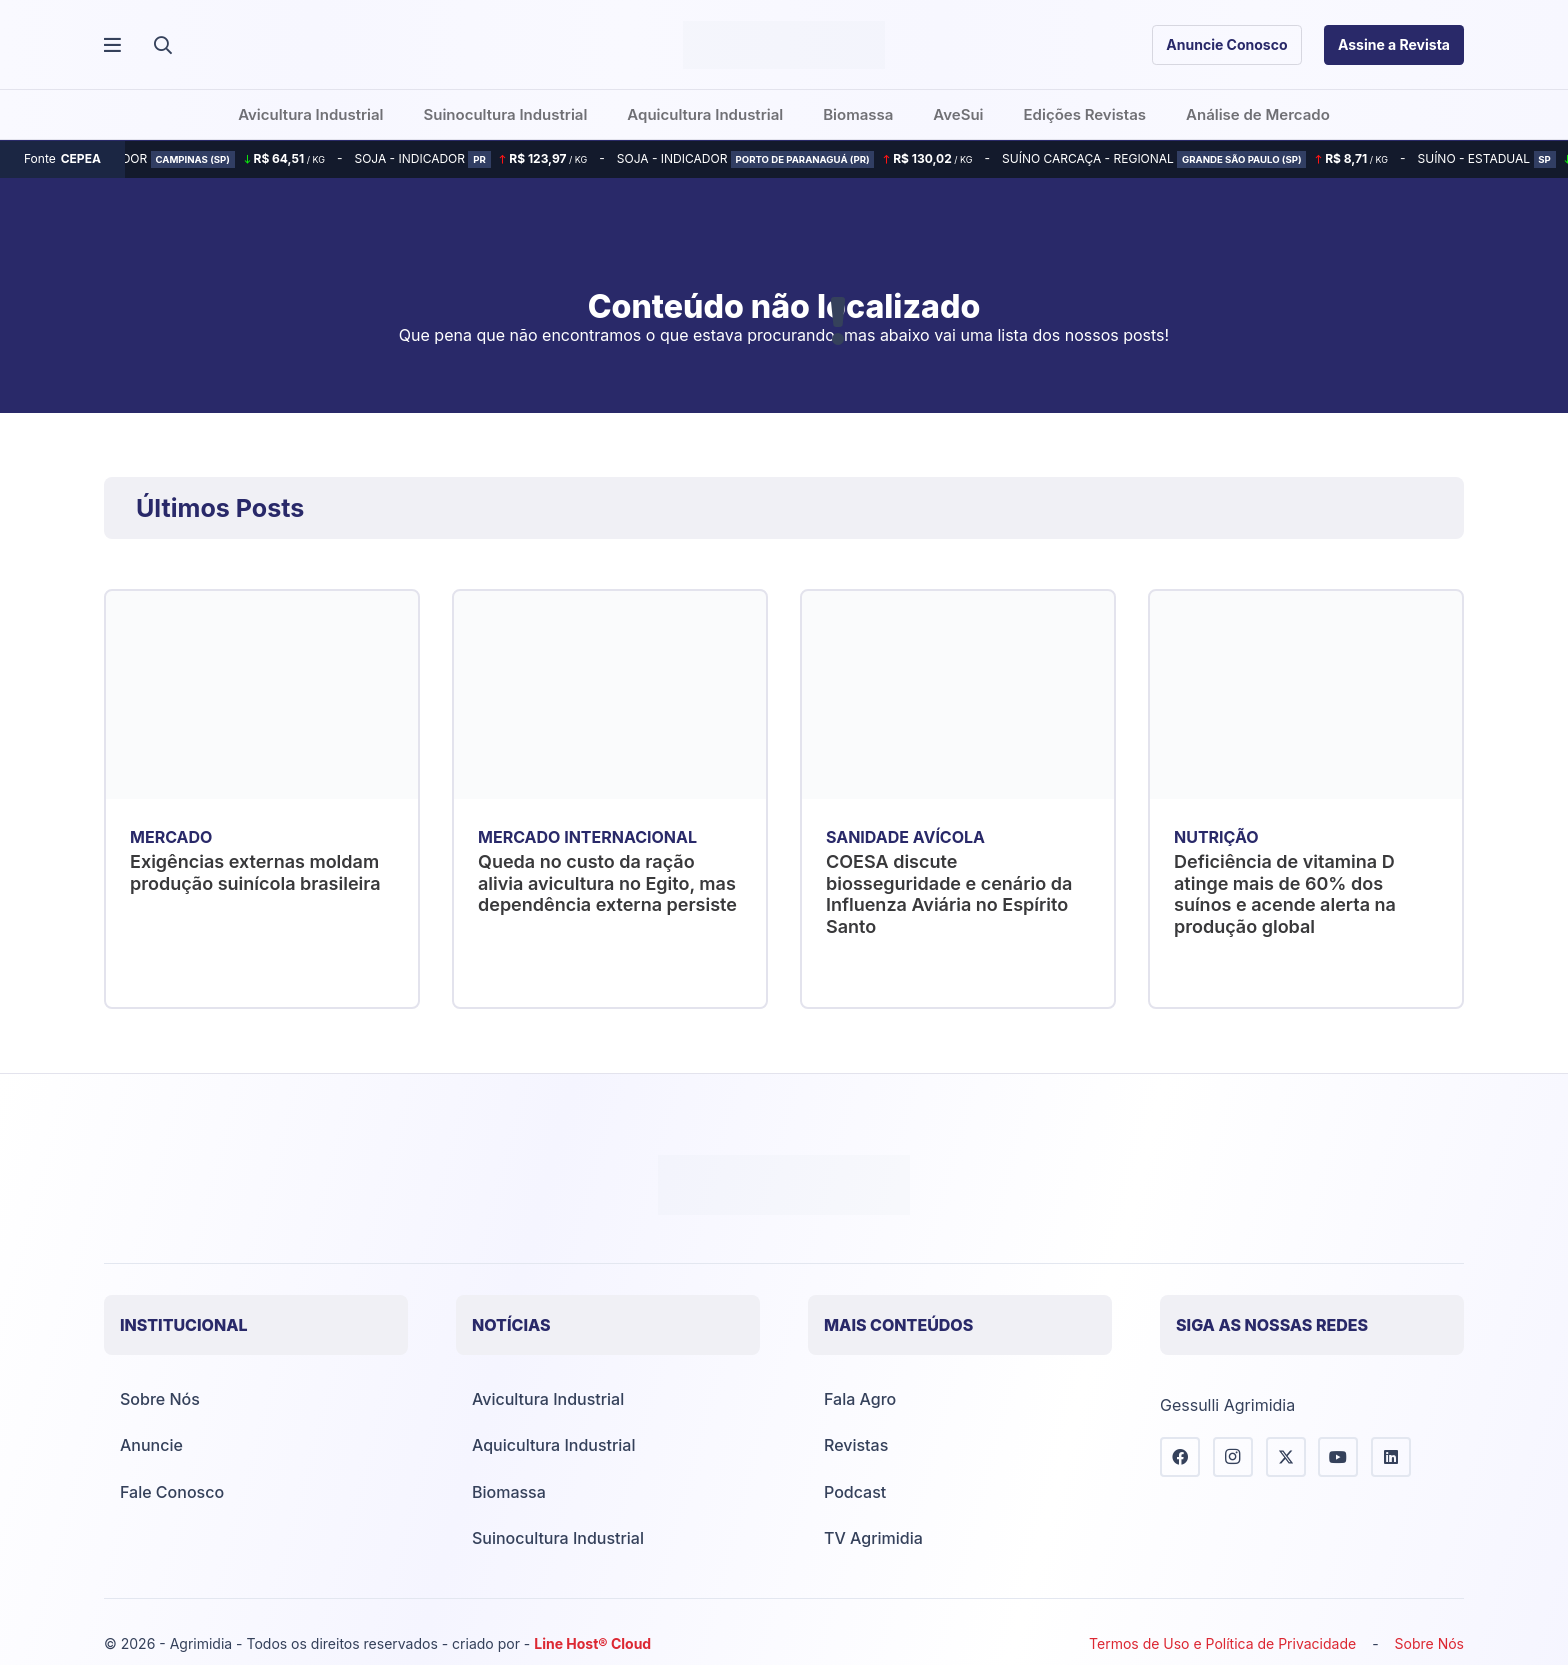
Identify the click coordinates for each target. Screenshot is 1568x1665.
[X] (1286, 1457)
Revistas (856, 1445)
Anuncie (151, 1445)
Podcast (855, 1492)
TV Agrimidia (873, 1538)
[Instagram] (1233, 1457)
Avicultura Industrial (548, 1399)
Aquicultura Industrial (553, 1445)
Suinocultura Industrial (558, 1538)
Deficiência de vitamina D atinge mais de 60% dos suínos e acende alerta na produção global (1285, 894)
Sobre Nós (160, 1399)
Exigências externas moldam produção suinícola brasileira (255, 872)
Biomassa (509, 1492)
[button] (163, 45)
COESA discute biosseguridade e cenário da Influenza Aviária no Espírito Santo (949, 894)
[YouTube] (1338, 1457)
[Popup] (112, 45)
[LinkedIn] (1391, 1457)
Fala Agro (860, 1399)
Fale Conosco (172, 1492)
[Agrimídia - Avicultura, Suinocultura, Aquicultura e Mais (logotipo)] (784, 45)
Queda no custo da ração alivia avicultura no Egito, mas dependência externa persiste (607, 883)
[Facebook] (1180, 1457)
